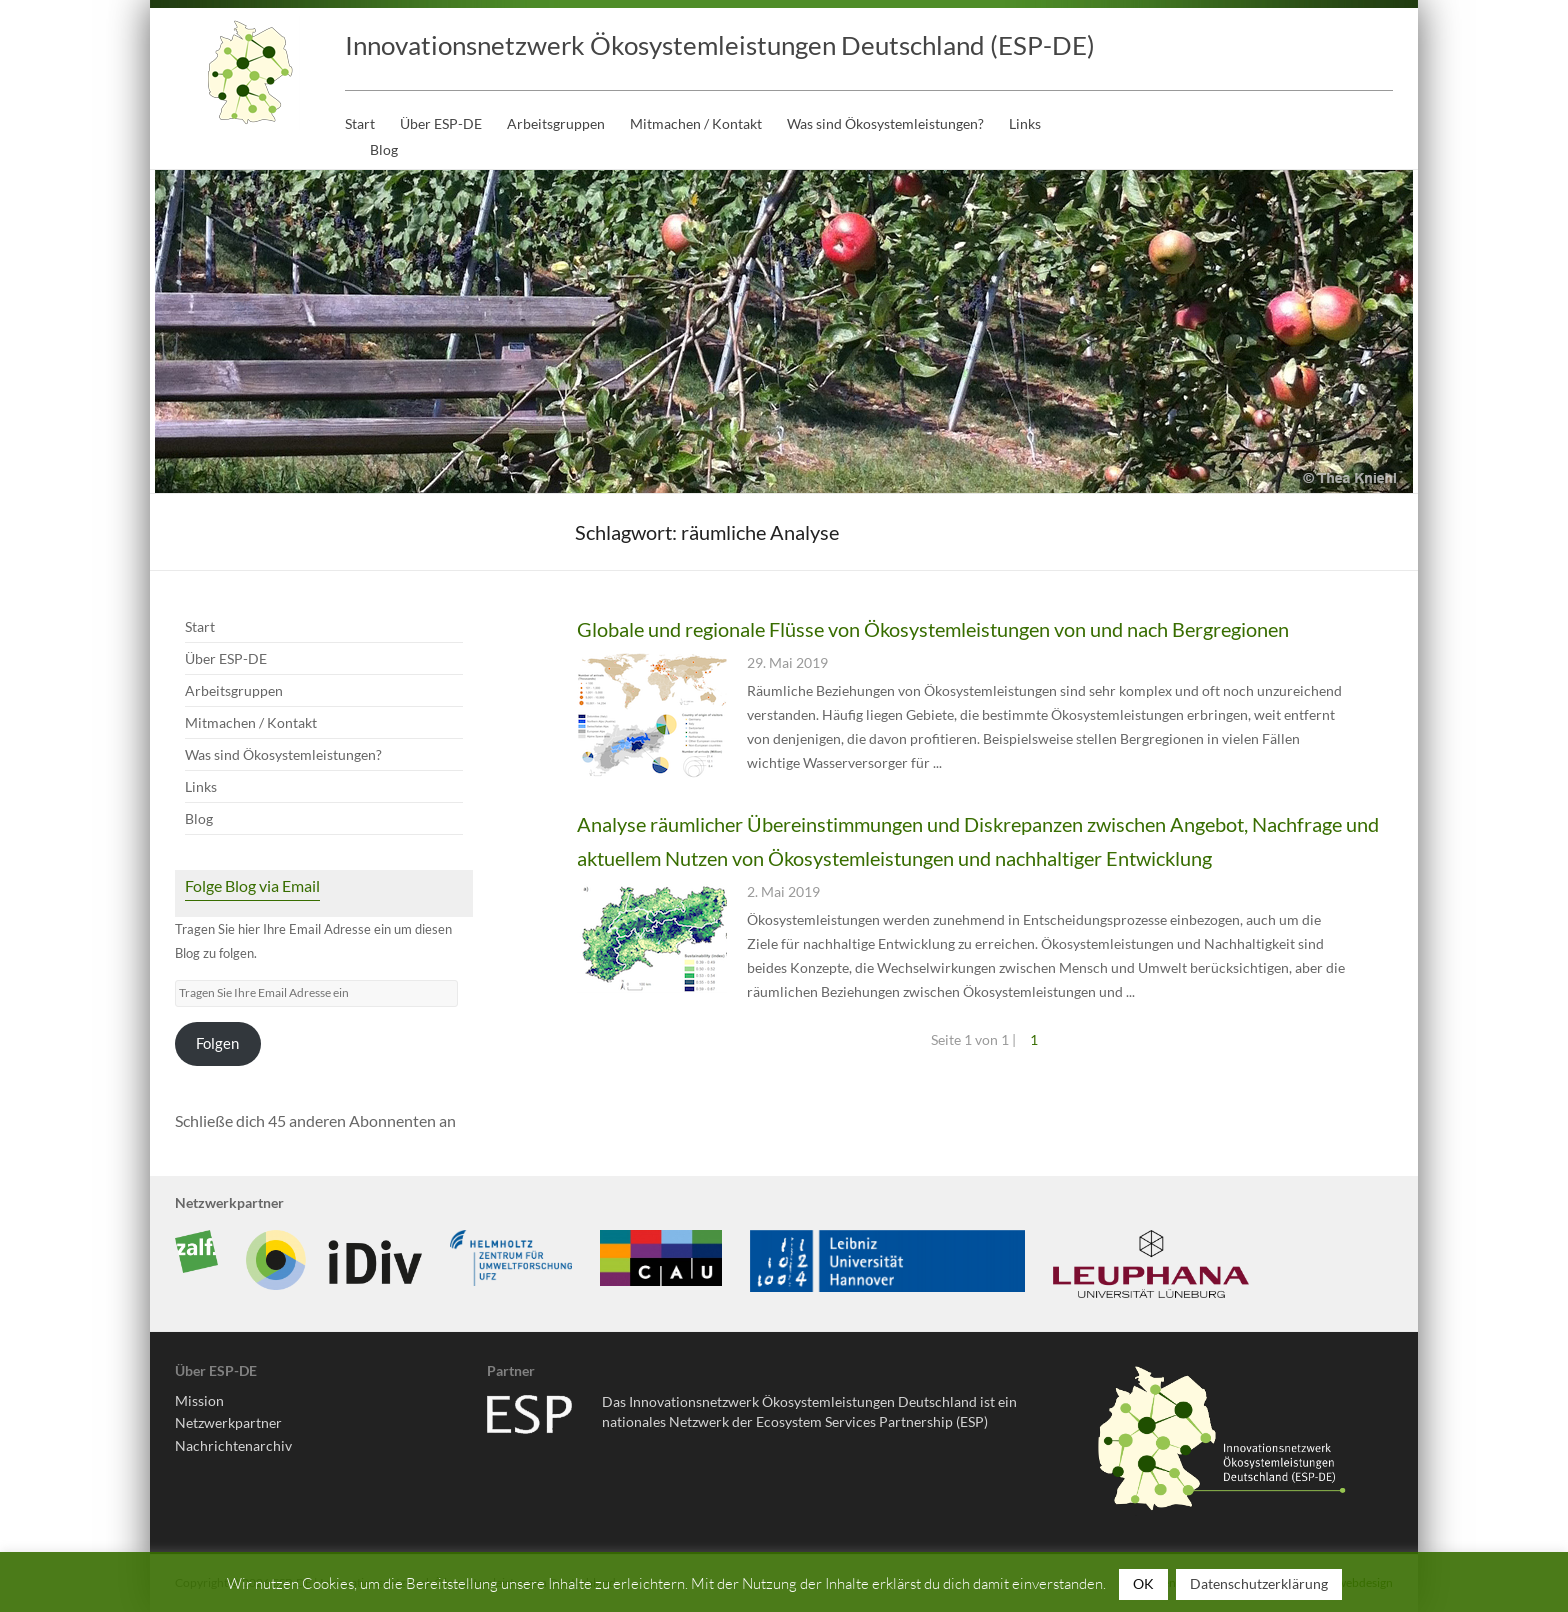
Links (1025, 123)
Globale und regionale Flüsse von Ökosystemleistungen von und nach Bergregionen (933, 629)
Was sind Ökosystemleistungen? (885, 123)
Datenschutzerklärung (1259, 1583)
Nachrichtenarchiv (233, 1445)
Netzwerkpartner (228, 1422)
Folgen (217, 1043)
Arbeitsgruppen (556, 123)
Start (360, 123)
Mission (199, 1400)
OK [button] (1143, 1583)
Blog (384, 149)
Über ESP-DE (441, 123)
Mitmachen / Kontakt (696, 123)
